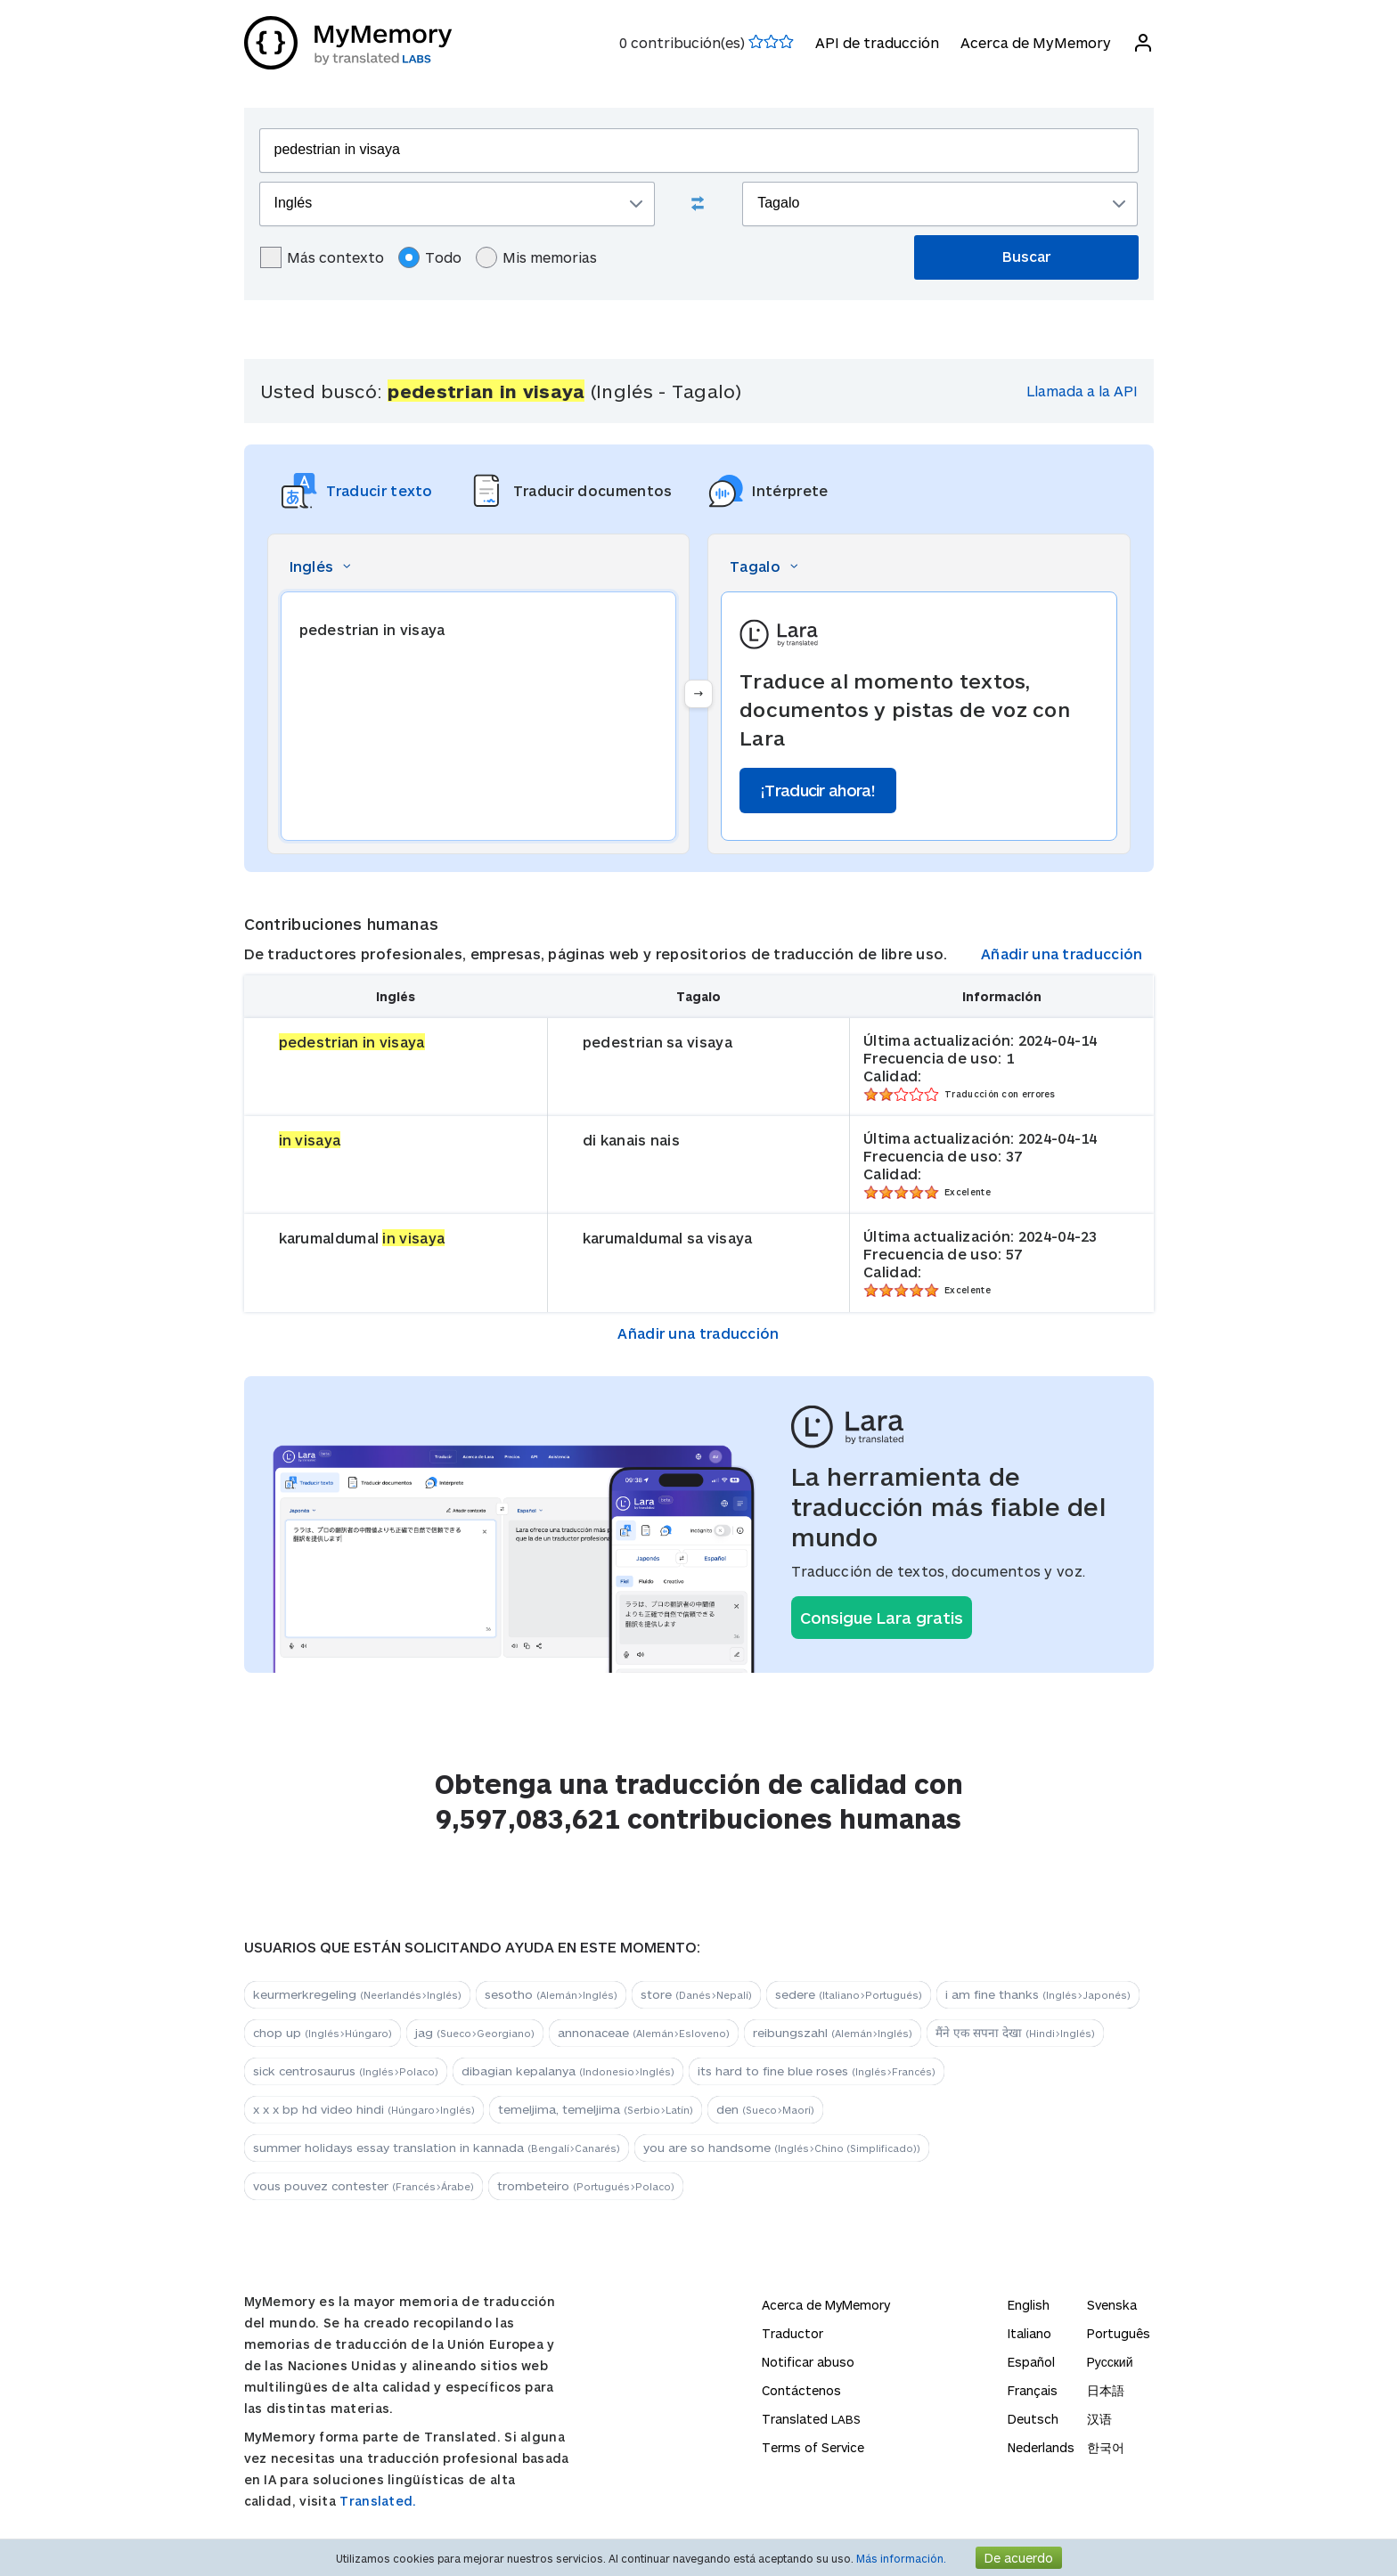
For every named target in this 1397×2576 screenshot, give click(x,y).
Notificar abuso (808, 2361)
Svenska (1112, 2304)
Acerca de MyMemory (1035, 42)
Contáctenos (801, 2390)
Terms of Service (813, 2447)
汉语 (1099, 2418)
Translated (811, 2418)
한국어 (1105, 2447)
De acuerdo (1018, 2557)
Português (1118, 2333)
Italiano (1029, 2333)
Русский (1110, 2361)
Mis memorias (536, 257)
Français (1033, 2390)
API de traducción (877, 42)
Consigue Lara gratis (881, 1617)
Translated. (377, 2500)
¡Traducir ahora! (818, 790)
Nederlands (1041, 2447)
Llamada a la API (1082, 390)
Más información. (901, 2558)
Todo (430, 257)
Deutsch (1033, 2418)
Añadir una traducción (1061, 953)
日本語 (1105, 2390)
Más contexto (322, 257)
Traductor (792, 2333)
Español (1031, 2361)
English (1029, 2304)
